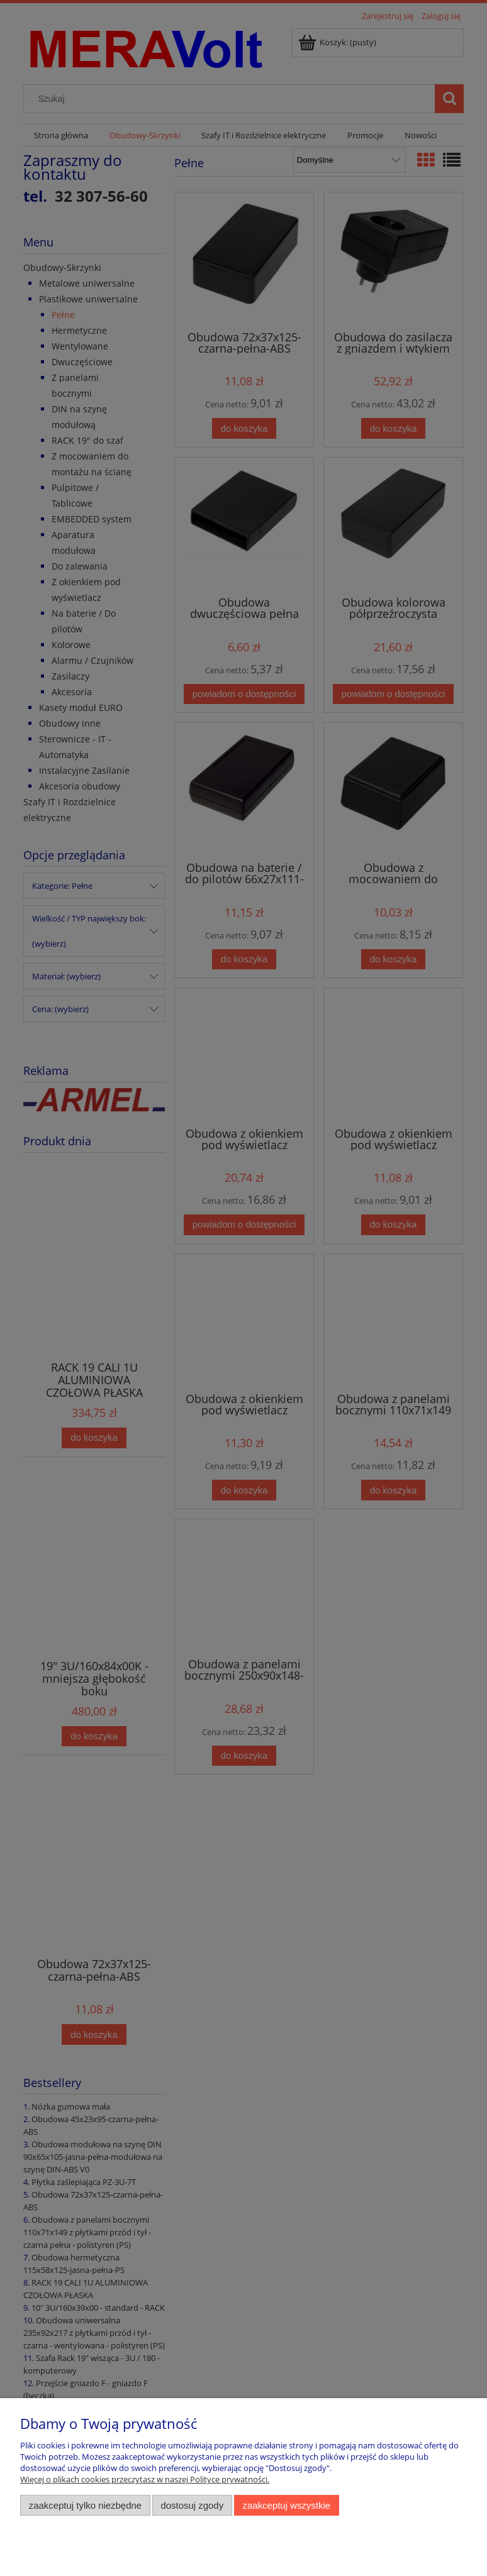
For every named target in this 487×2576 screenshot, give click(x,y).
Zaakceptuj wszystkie (286, 2505)
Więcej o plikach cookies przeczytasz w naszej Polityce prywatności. (144, 2479)
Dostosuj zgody (191, 2505)
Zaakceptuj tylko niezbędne (85, 2505)
